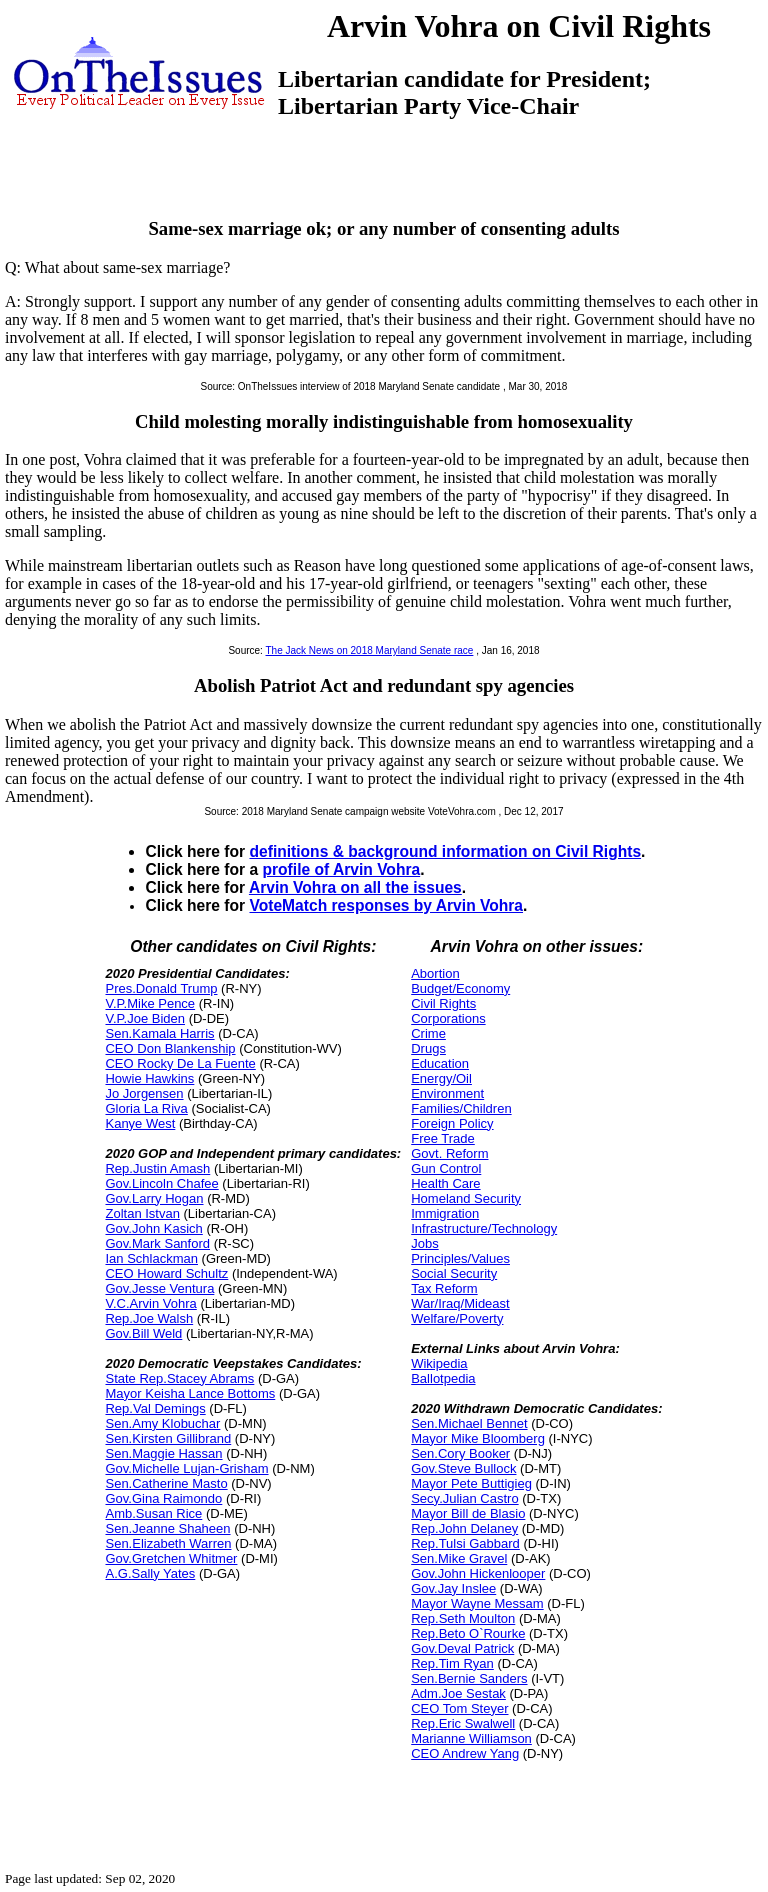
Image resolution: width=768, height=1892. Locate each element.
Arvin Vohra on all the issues (355, 887)
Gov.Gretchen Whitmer (171, 1558)
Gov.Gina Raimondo (163, 1498)
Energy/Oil (441, 1078)
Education (440, 1063)
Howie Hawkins (149, 1078)
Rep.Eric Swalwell (463, 1723)
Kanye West (140, 1123)
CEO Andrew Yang (465, 1753)
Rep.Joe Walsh (149, 1318)
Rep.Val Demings (155, 1408)
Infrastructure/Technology (484, 1228)
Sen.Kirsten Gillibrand (168, 1438)
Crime (428, 1033)
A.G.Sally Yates (150, 1573)
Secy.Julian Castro (464, 1498)
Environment (447, 1093)
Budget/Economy (460, 988)
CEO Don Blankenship (170, 1048)
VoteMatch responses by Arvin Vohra (386, 905)
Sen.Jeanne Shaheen (167, 1528)
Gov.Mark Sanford (157, 1243)
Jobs (424, 1243)
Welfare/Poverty (457, 1318)
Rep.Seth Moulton (463, 1618)
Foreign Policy (452, 1123)
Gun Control (446, 1168)
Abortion (435, 973)
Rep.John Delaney (464, 1528)
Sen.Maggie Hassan (163, 1453)
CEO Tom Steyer (459, 1708)
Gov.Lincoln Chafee (161, 1183)
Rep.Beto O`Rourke (468, 1633)
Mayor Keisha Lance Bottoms (190, 1393)
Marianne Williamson (471, 1738)
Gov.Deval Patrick (462, 1648)
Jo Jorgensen (144, 1093)
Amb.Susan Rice (153, 1513)
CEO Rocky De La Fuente (180, 1063)
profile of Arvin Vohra (341, 869)
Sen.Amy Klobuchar (162, 1423)
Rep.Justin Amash (157, 1168)
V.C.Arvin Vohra (150, 1303)
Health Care (445, 1183)
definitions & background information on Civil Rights (445, 851)
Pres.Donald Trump (161, 988)
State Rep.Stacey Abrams (179, 1378)
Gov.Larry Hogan (154, 1198)
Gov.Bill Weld (143, 1333)
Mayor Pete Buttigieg (471, 1483)
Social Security (454, 1273)
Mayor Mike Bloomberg (478, 1438)
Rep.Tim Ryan (452, 1663)
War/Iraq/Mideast (460, 1303)
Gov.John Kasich (153, 1228)
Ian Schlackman (151, 1258)
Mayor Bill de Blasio (468, 1513)
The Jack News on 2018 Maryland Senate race (370, 650)
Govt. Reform (449, 1153)
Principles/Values (460, 1258)
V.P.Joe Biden (145, 1018)
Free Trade (443, 1138)
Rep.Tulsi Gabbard (465, 1543)
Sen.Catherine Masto (166, 1483)
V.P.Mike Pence (150, 1003)
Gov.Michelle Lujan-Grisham (186, 1468)
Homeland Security (466, 1198)
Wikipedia (439, 1363)
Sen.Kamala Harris (159, 1033)
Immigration (445, 1213)
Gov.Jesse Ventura (159, 1288)
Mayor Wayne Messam (477, 1603)
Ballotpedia (443, 1378)
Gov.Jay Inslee (453, 1588)
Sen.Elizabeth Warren (168, 1543)
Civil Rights (443, 1003)
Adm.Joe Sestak (458, 1693)
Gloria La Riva (146, 1108)
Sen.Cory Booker (460, 1453)
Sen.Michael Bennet (469, 1423)
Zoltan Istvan (142, 1213)
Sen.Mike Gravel (459, 1558)
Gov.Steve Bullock (463, 1468)
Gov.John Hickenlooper (478, 1573)
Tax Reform (444, 1288)
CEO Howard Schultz (166, 1273)
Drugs (428, 1048)
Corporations (448, 1018)
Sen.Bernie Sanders (469, 1678)
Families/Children (461, 1108)
